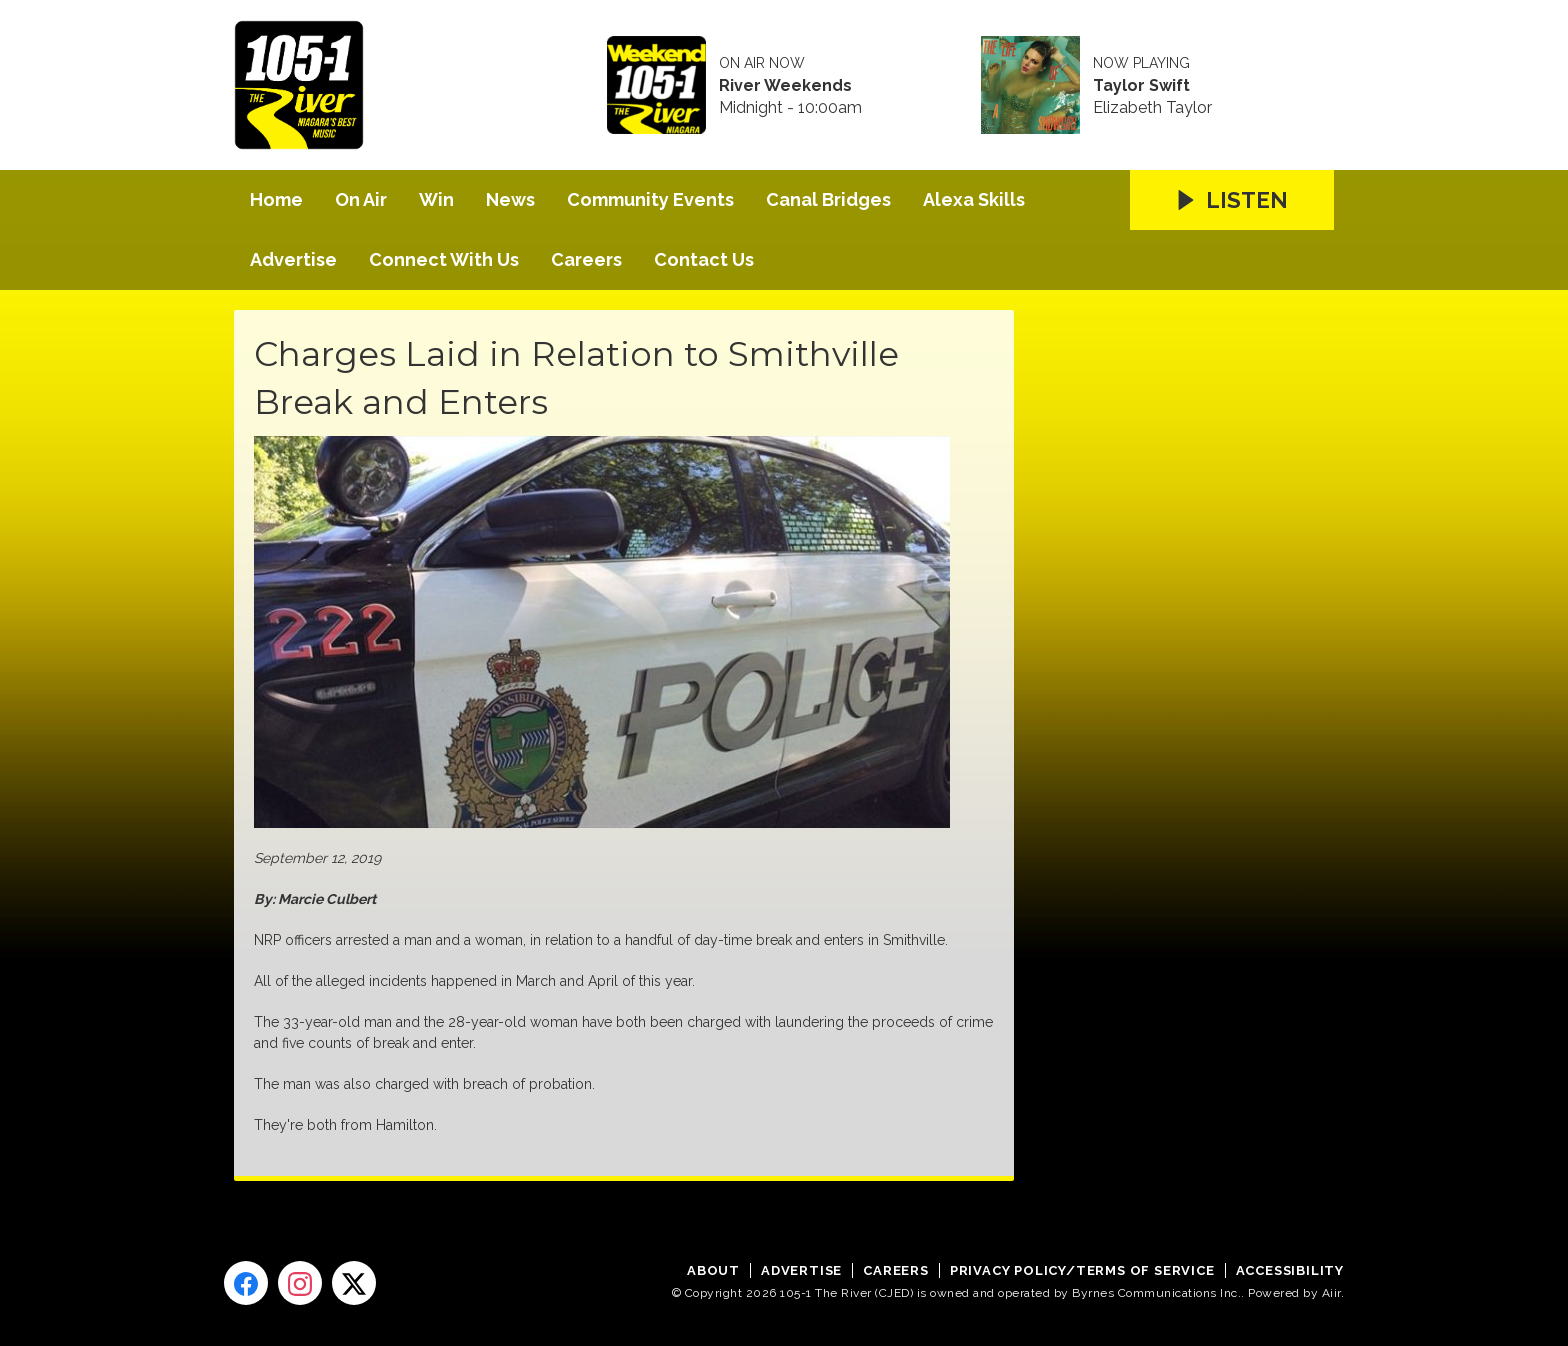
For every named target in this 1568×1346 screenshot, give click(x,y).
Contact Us (704, 259)
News (510, 199)
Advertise (293, 259)
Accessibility (1290, 1270)
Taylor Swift (1141, 86)
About (713, 1270)
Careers (586, 259)
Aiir (1331, 1293)
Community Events (650, 199)
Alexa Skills (974, 199)
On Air (361, 199)
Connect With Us (444, 259)
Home (276, 199)
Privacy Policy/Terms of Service (1082, 1270)
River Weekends (785, 86)
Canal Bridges (828, 199)
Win (436, 199)
